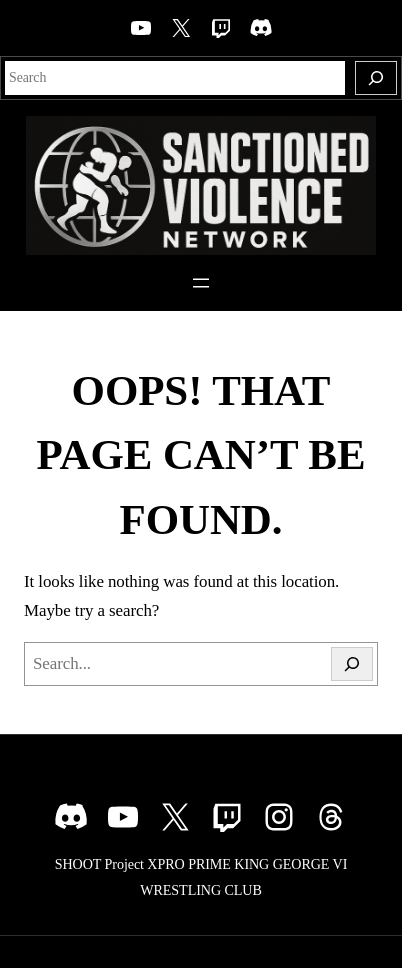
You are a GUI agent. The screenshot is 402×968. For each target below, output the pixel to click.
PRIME (209, 864)
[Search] (376, 78)
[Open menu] (201, 283)
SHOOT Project (99, 864)
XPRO (165, 864)
